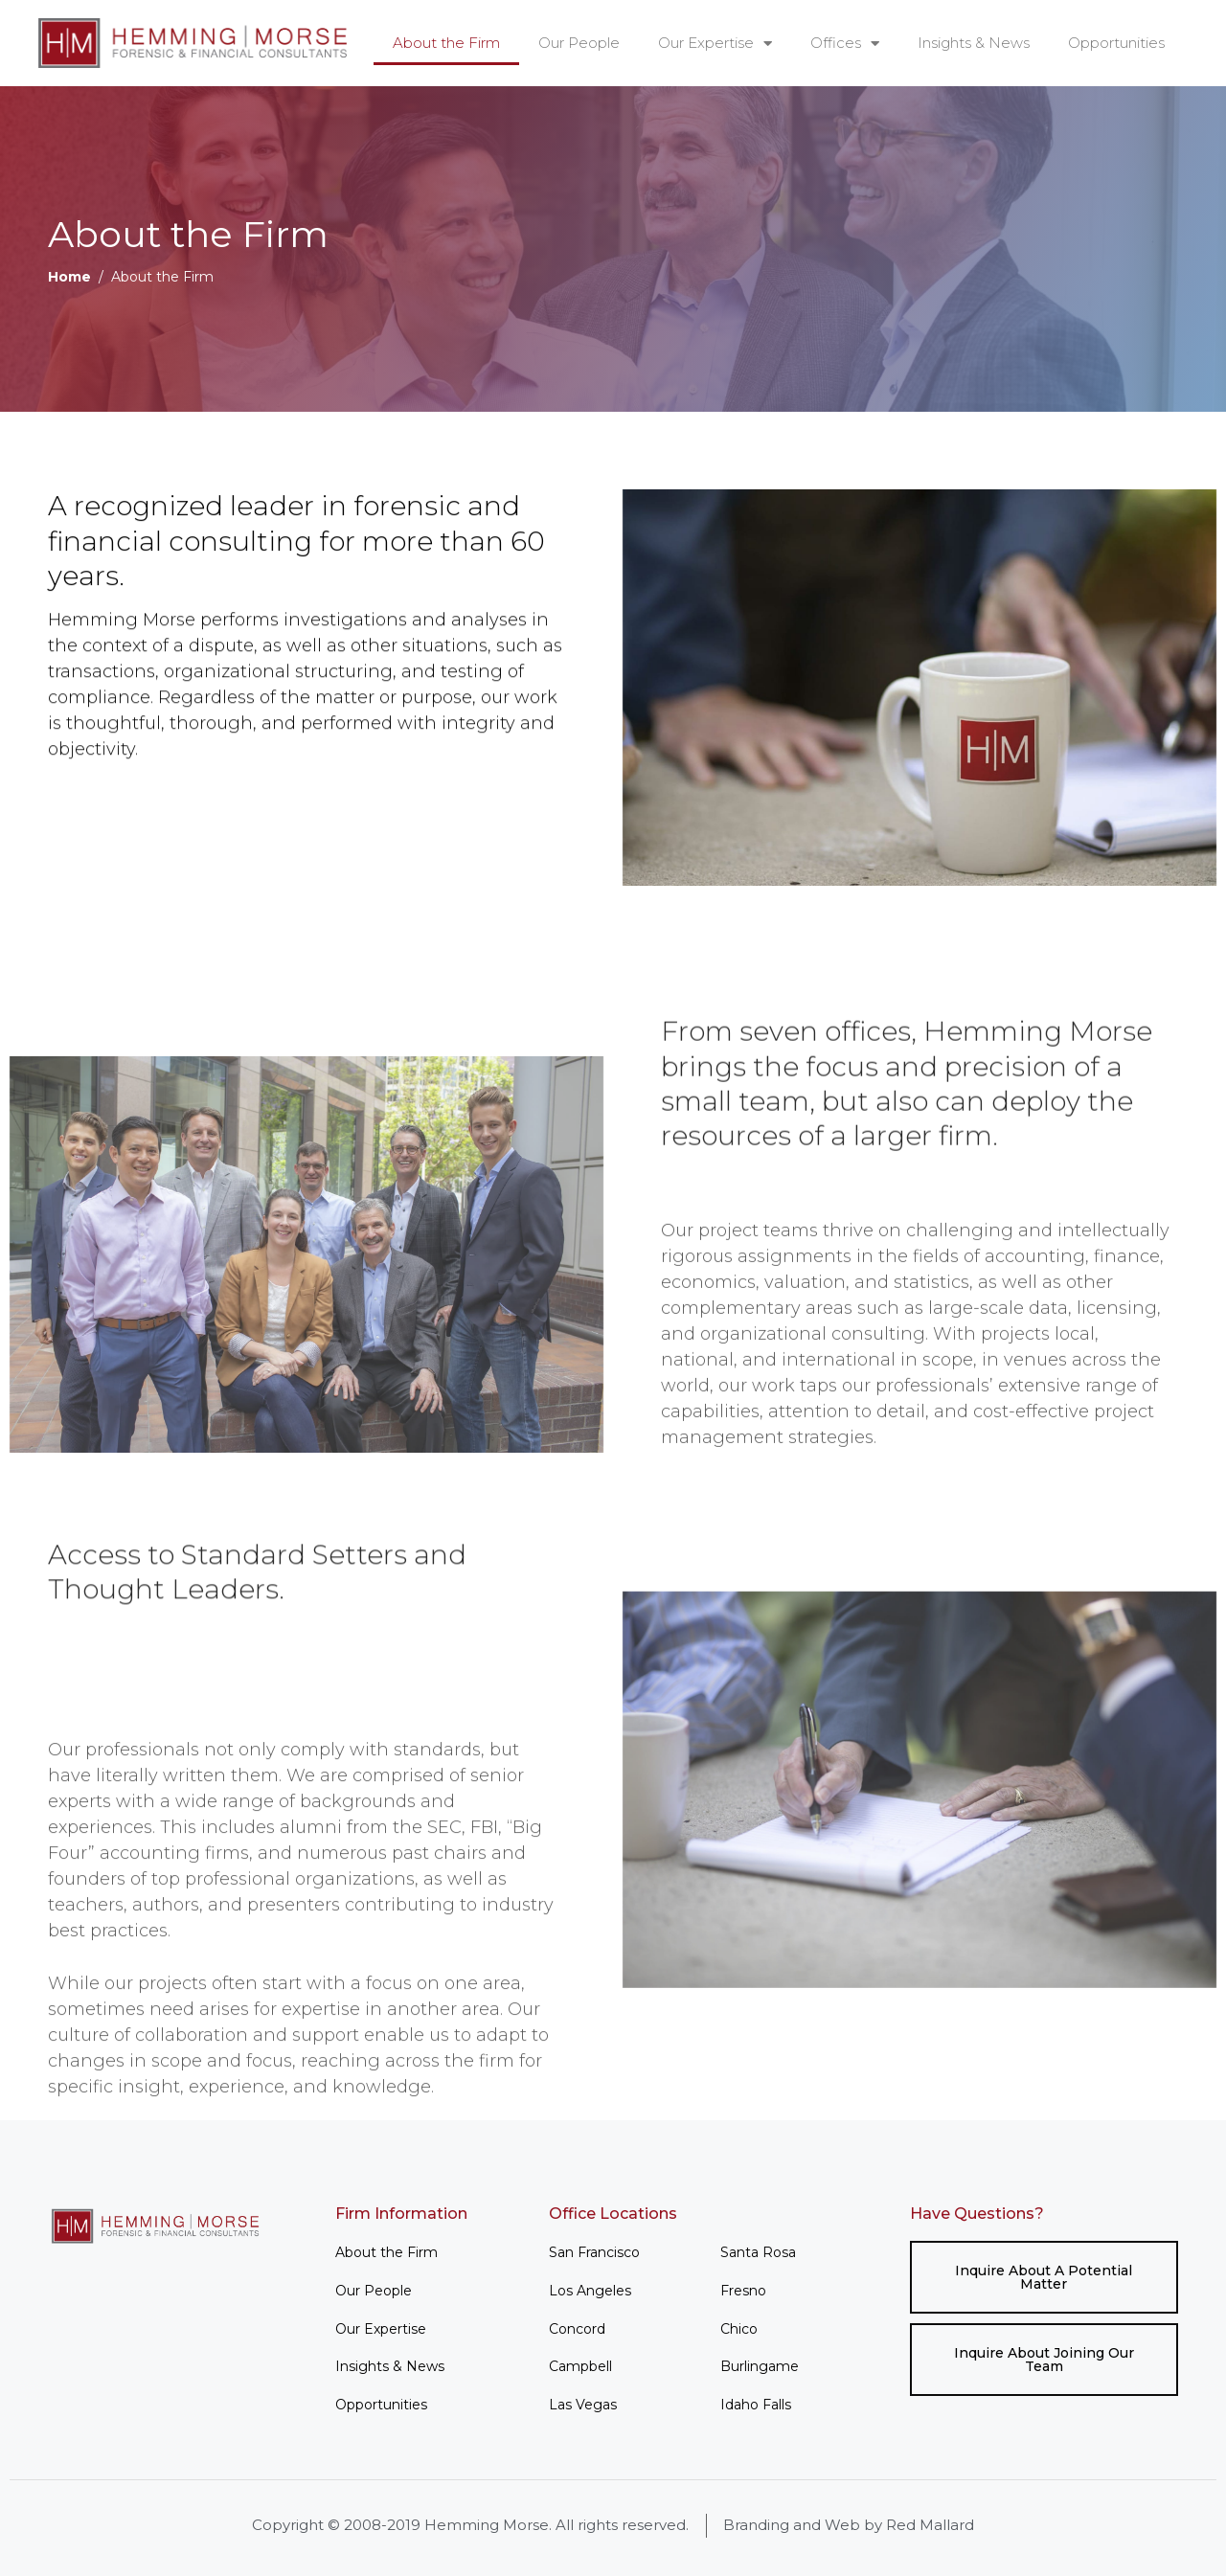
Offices (844, 43)
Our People (579, 43)
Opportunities (1116, 43)
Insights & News (974, 43)
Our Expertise (715, 43)
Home (69, 276)
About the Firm (446, 43)
